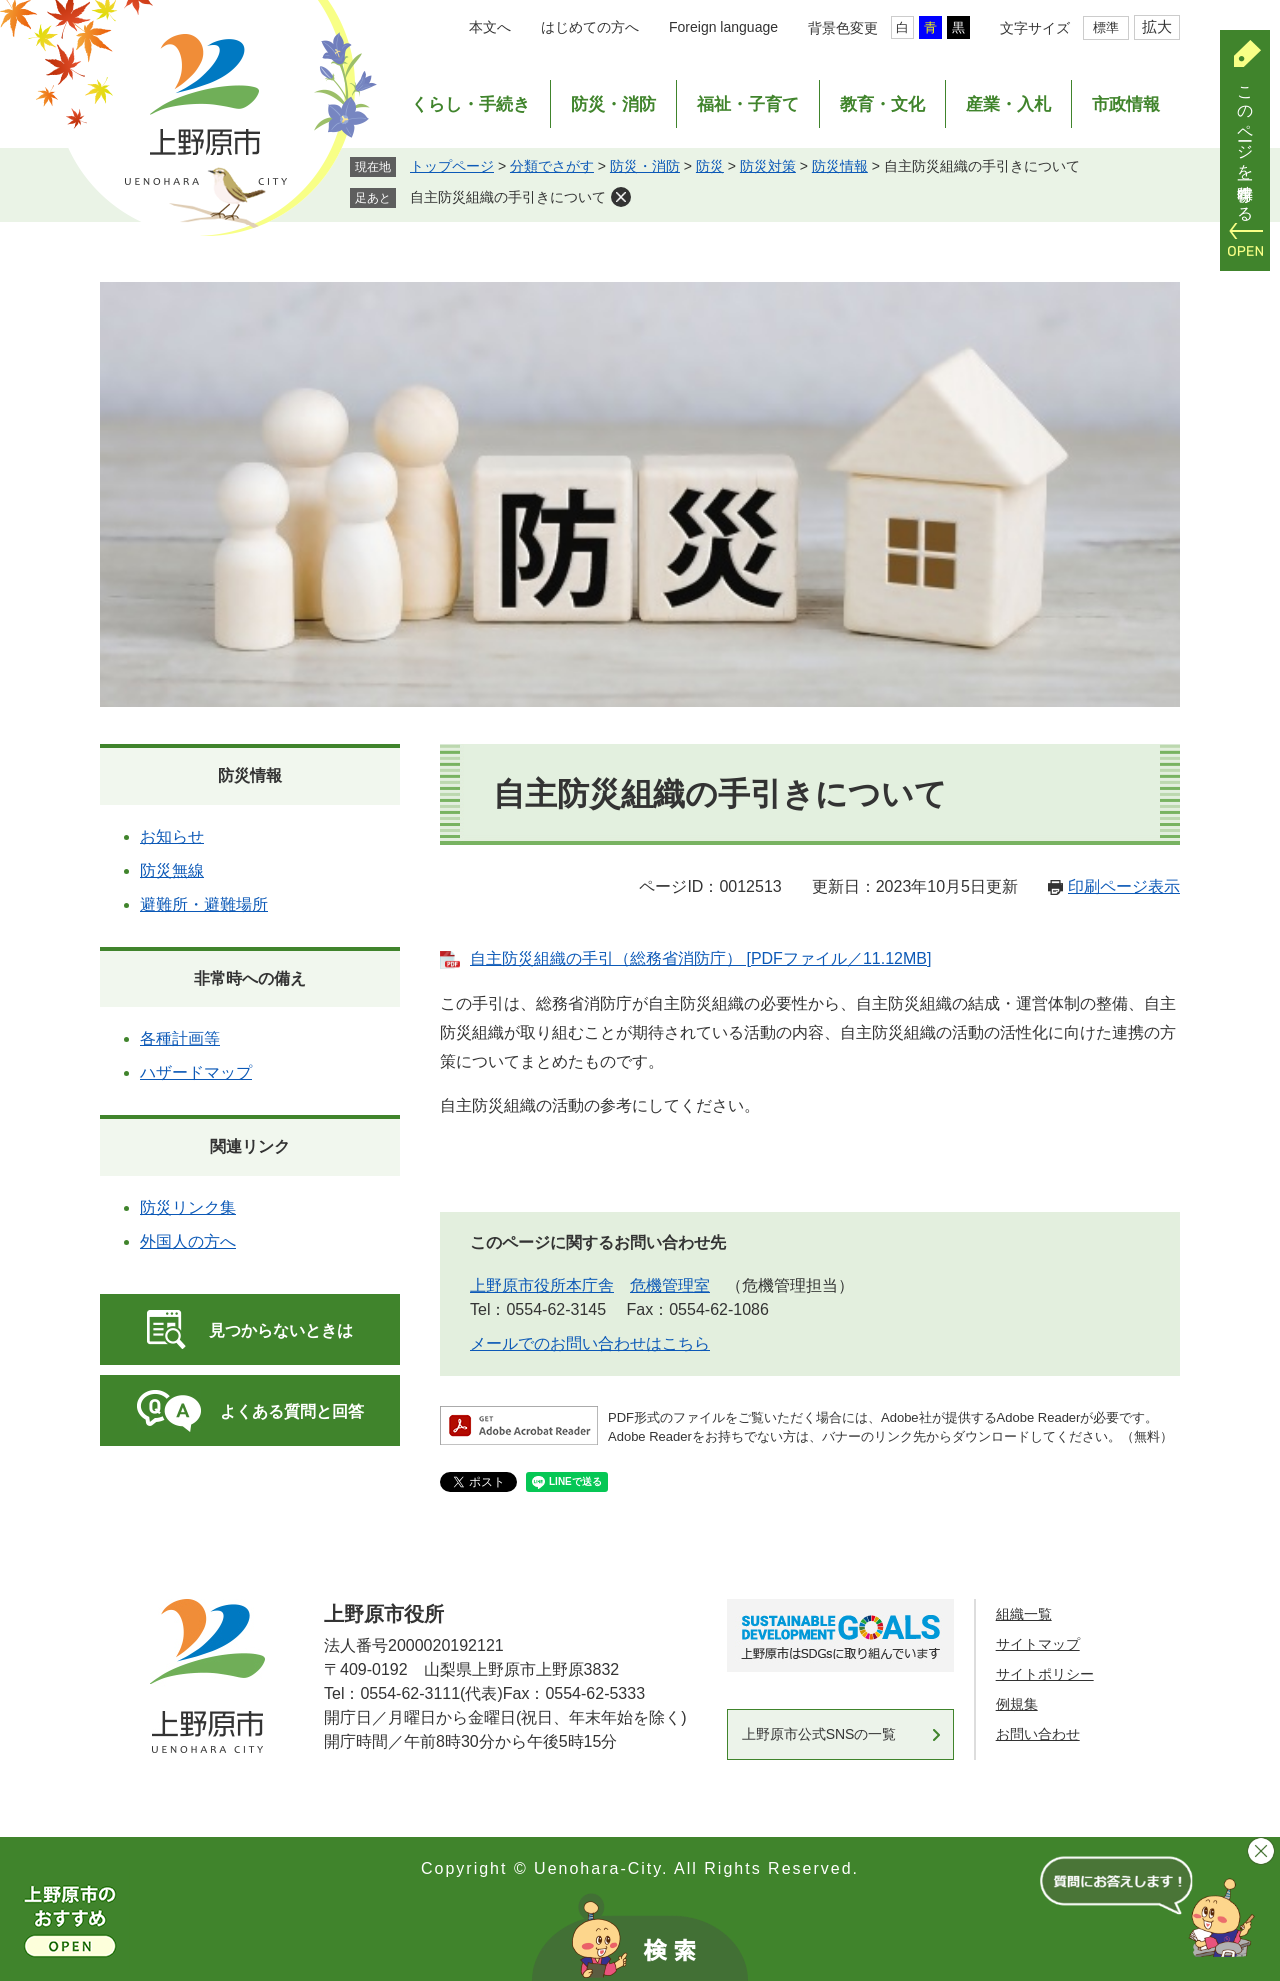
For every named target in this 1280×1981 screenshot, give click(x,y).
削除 (621, 197)
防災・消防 (613, 104)
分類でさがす (552, 166)
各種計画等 (180, 1038)
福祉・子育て (748, 104)
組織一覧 (1024, 1614)
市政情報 (1126, 104)
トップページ (452, 166)
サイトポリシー (1045, 1674)
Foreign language (723, 27)
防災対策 (768, 166)
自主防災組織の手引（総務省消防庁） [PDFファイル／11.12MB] (700, 958)
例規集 (1017, 1704)
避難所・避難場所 (204, 904)
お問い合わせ (1038, 1734)
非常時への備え (250, 978)
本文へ (490, 27)
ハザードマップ (196, 1072)
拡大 (1157, 26)
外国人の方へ (188, 1241)
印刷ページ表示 (1124, 886)
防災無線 (172, 870)
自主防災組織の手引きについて (508, 197)
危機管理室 (670, 1285)
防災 (710, 166)
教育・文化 (882, 104)
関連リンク (250, 1146)
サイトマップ (1038, 1644)
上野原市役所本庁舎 (542, 1285)
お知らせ (172, 836)
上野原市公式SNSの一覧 (819, 1734)
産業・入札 (1008, 104)
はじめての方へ (590, 27)
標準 (1106, 27)
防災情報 (840, 166)
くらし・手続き (470, 104)
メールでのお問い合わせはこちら (590, 1343)
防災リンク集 (188, 1207)
